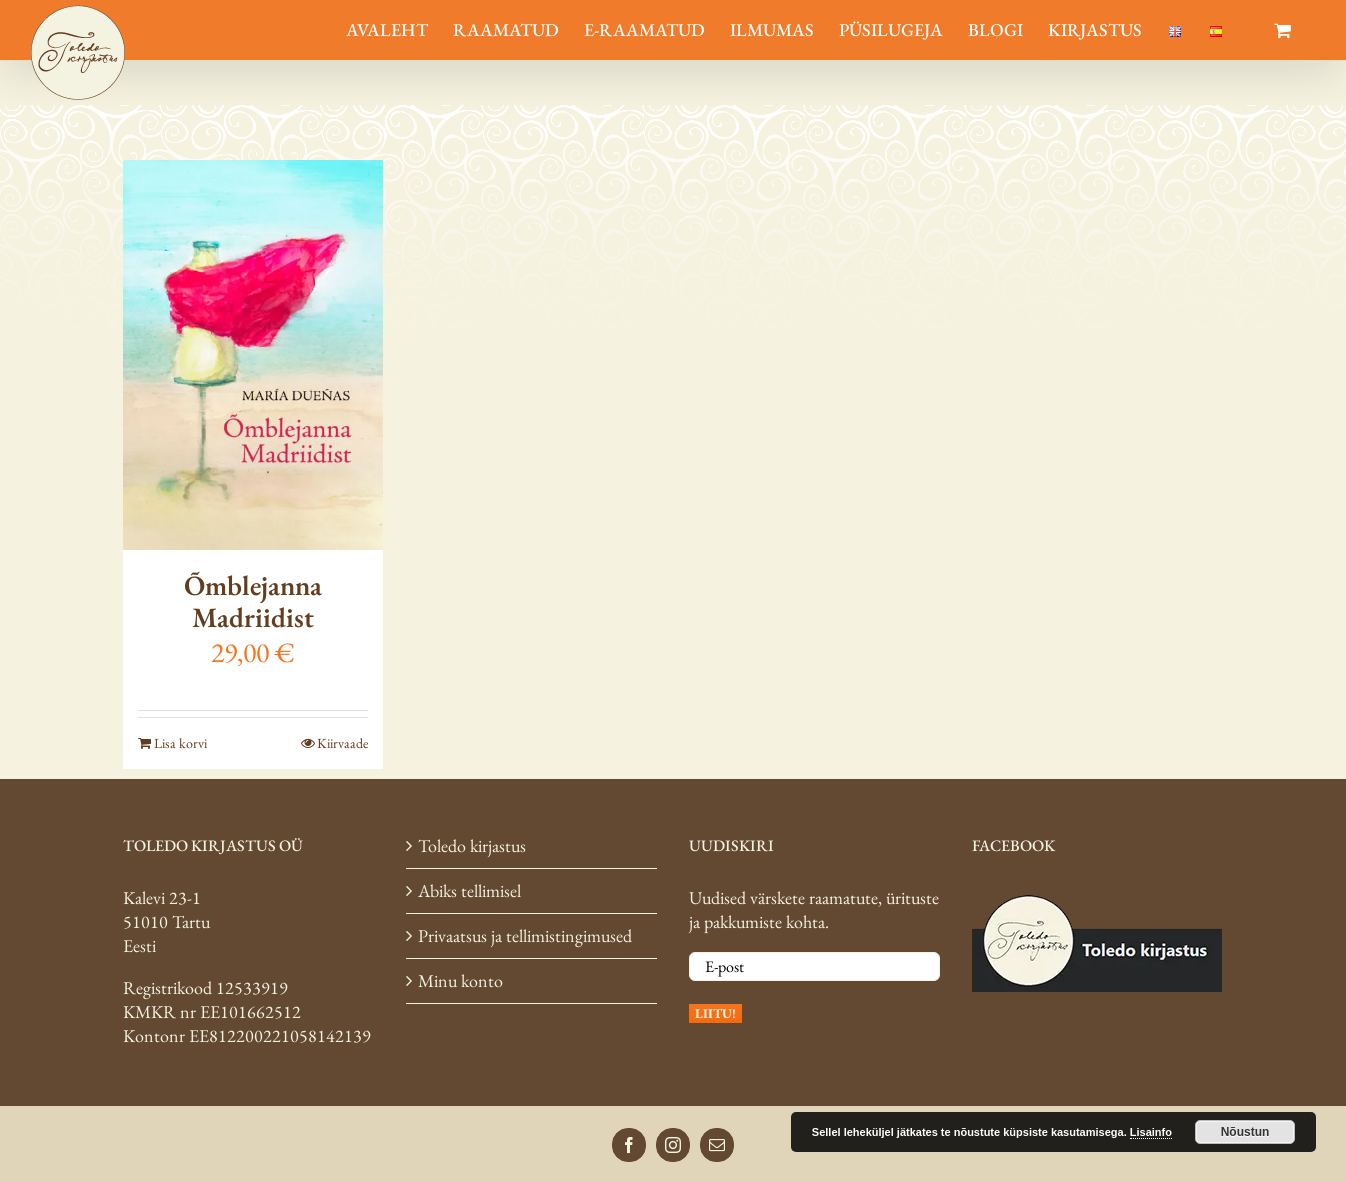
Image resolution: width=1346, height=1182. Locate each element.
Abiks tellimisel (469, 890)
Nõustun (1245, 1132)
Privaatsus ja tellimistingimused (525, 935)
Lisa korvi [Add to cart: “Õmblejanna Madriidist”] (180, 743)
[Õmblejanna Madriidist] (253, 355)
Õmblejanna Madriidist (253, 601)
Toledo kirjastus (472, 845)
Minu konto (460, 980)
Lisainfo (1151, 1132)
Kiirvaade (342, 743)
